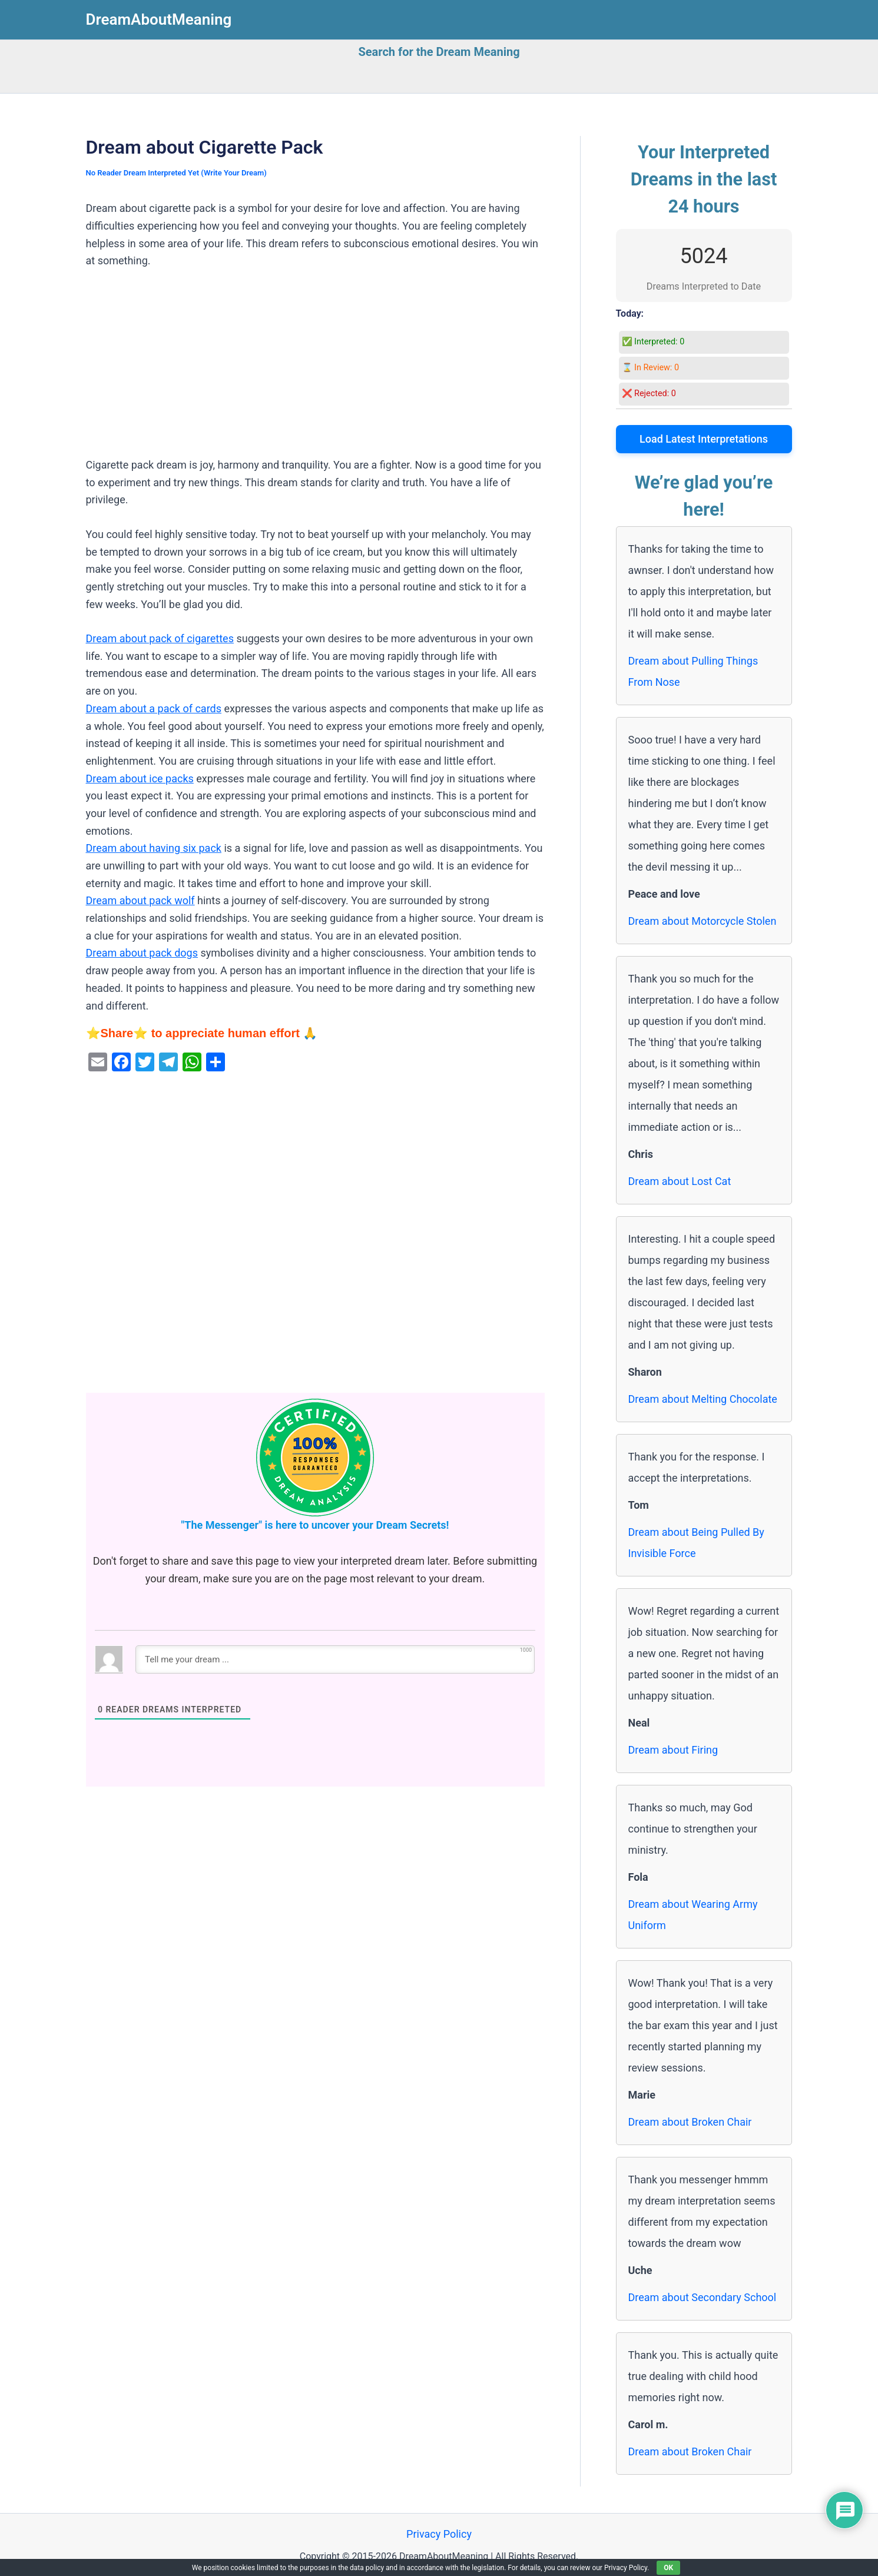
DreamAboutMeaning (159, 19)
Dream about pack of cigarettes (160, 638)
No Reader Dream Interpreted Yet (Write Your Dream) (176, 172)
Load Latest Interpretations (704, 439)
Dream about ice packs (140, 778)
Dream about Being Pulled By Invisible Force (696, 1542)
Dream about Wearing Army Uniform (693, 1914)
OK (668, 2568)
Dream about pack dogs (142, 953)
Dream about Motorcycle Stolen (702, 921)
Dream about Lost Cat (679, 1181)
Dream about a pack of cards (154, 708)
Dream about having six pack (153, 848)
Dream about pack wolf (140, 900)
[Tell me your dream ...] (335, 1659)
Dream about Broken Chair (690, 2122)
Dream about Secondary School (702, 2297)
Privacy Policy (439, 2534)
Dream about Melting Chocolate (702, 1399)
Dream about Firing (673, 1750)
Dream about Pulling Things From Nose (693, 671)
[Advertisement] (315, 369)
